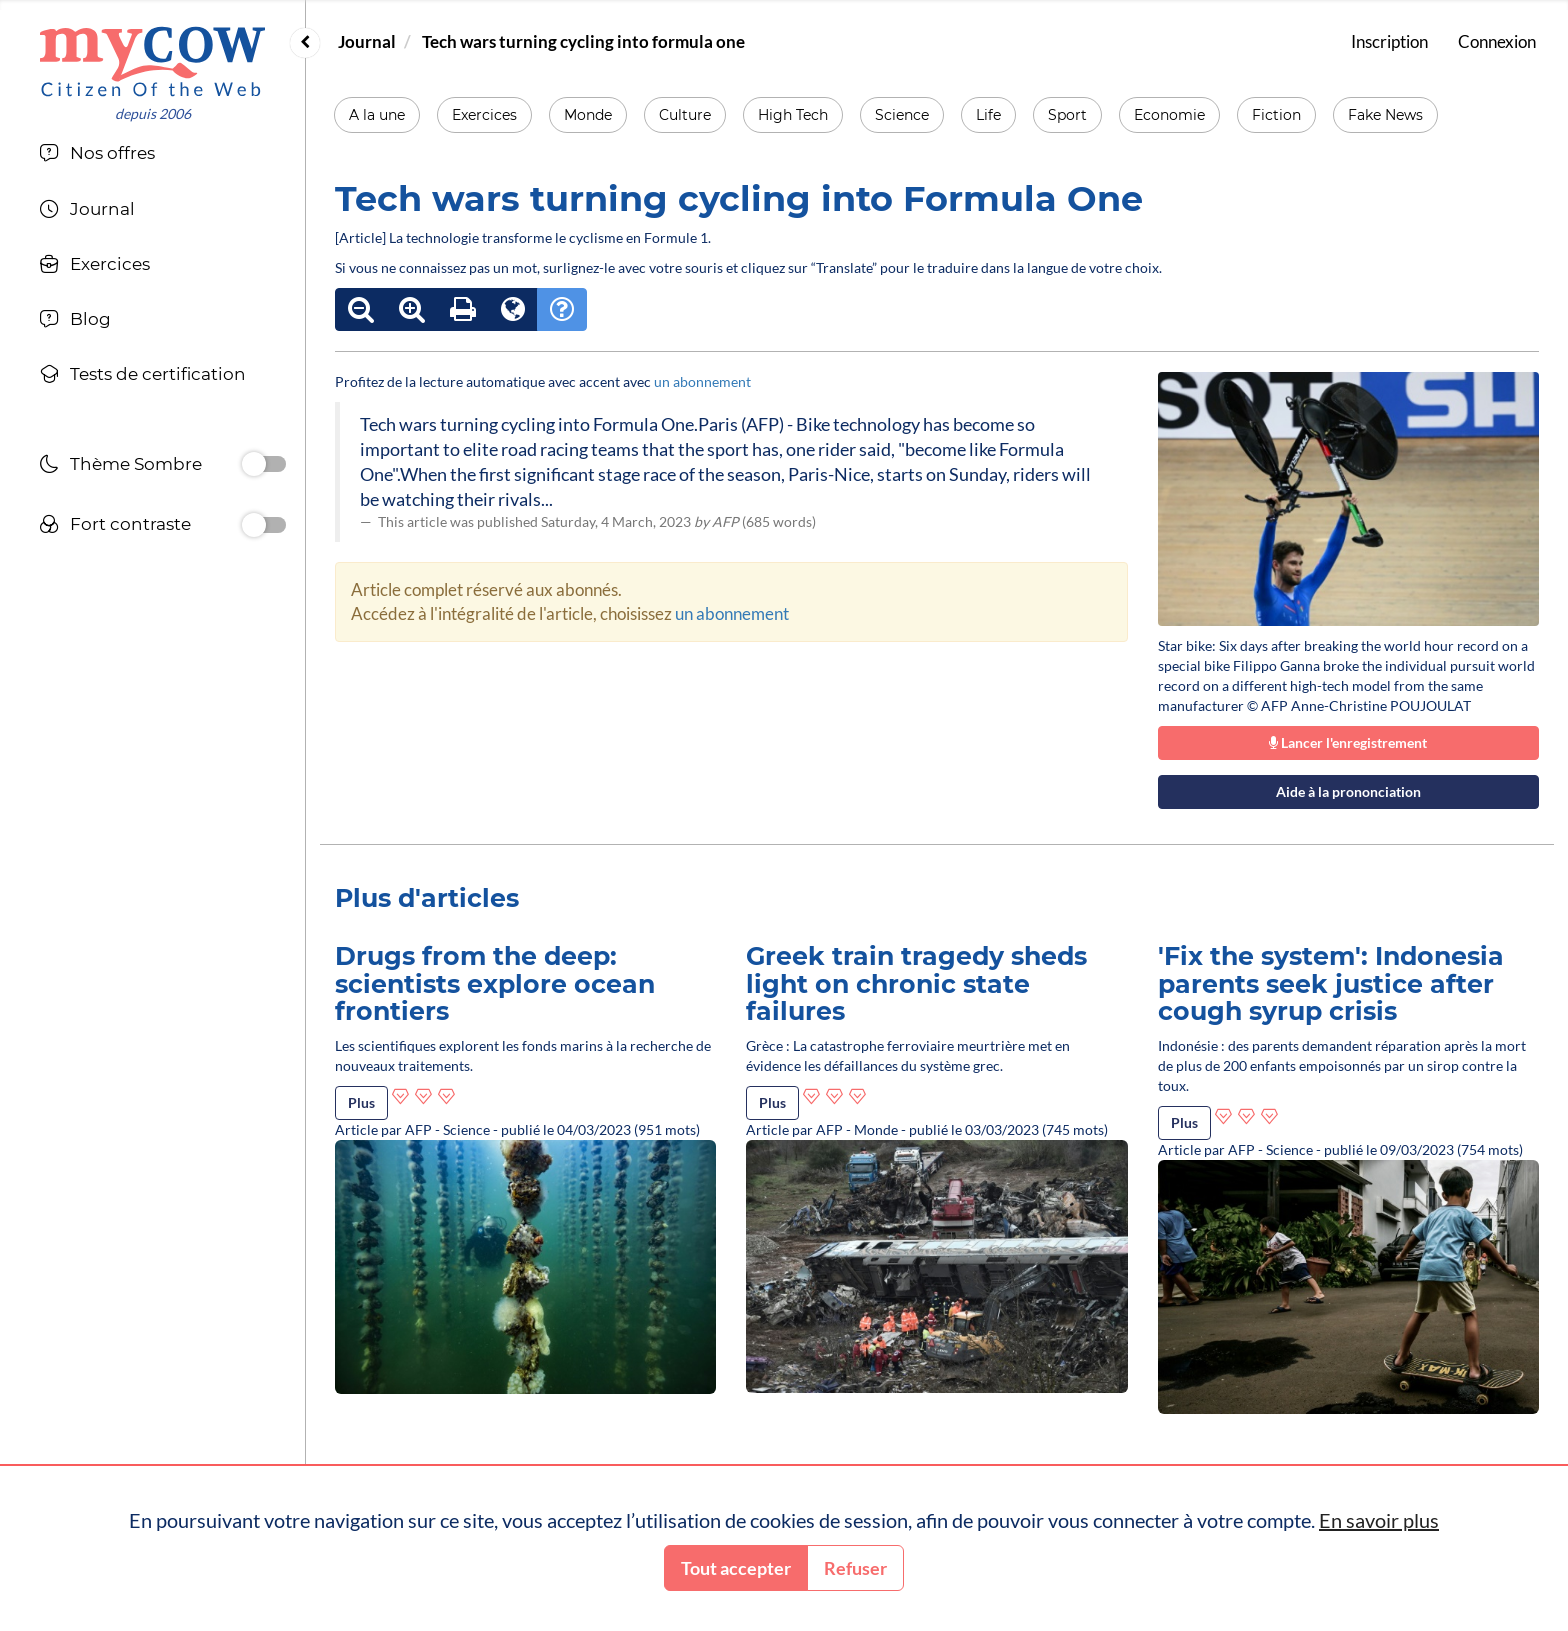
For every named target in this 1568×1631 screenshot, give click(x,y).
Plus (361, 1102)
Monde (588, 115)
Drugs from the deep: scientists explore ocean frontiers (495, 983)
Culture (685, 115)
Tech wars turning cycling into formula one (583, 41)
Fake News (1385, 115)
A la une (377, 115)
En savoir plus (1379, 1520)
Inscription (1389, 41)
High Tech (793, 115)
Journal (367, 41)
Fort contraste (115, 526)
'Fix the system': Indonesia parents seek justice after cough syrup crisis (1331, 983)
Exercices (484, 115)
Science (902, 115)
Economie (1169, 115)
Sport (1067, 115)
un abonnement (702, 381)
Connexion (1497, 41)
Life (988, 115)
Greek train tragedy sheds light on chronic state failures (916, 983)
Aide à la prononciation (1348, 791)
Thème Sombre (120, 466)
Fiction (1276, 115)
